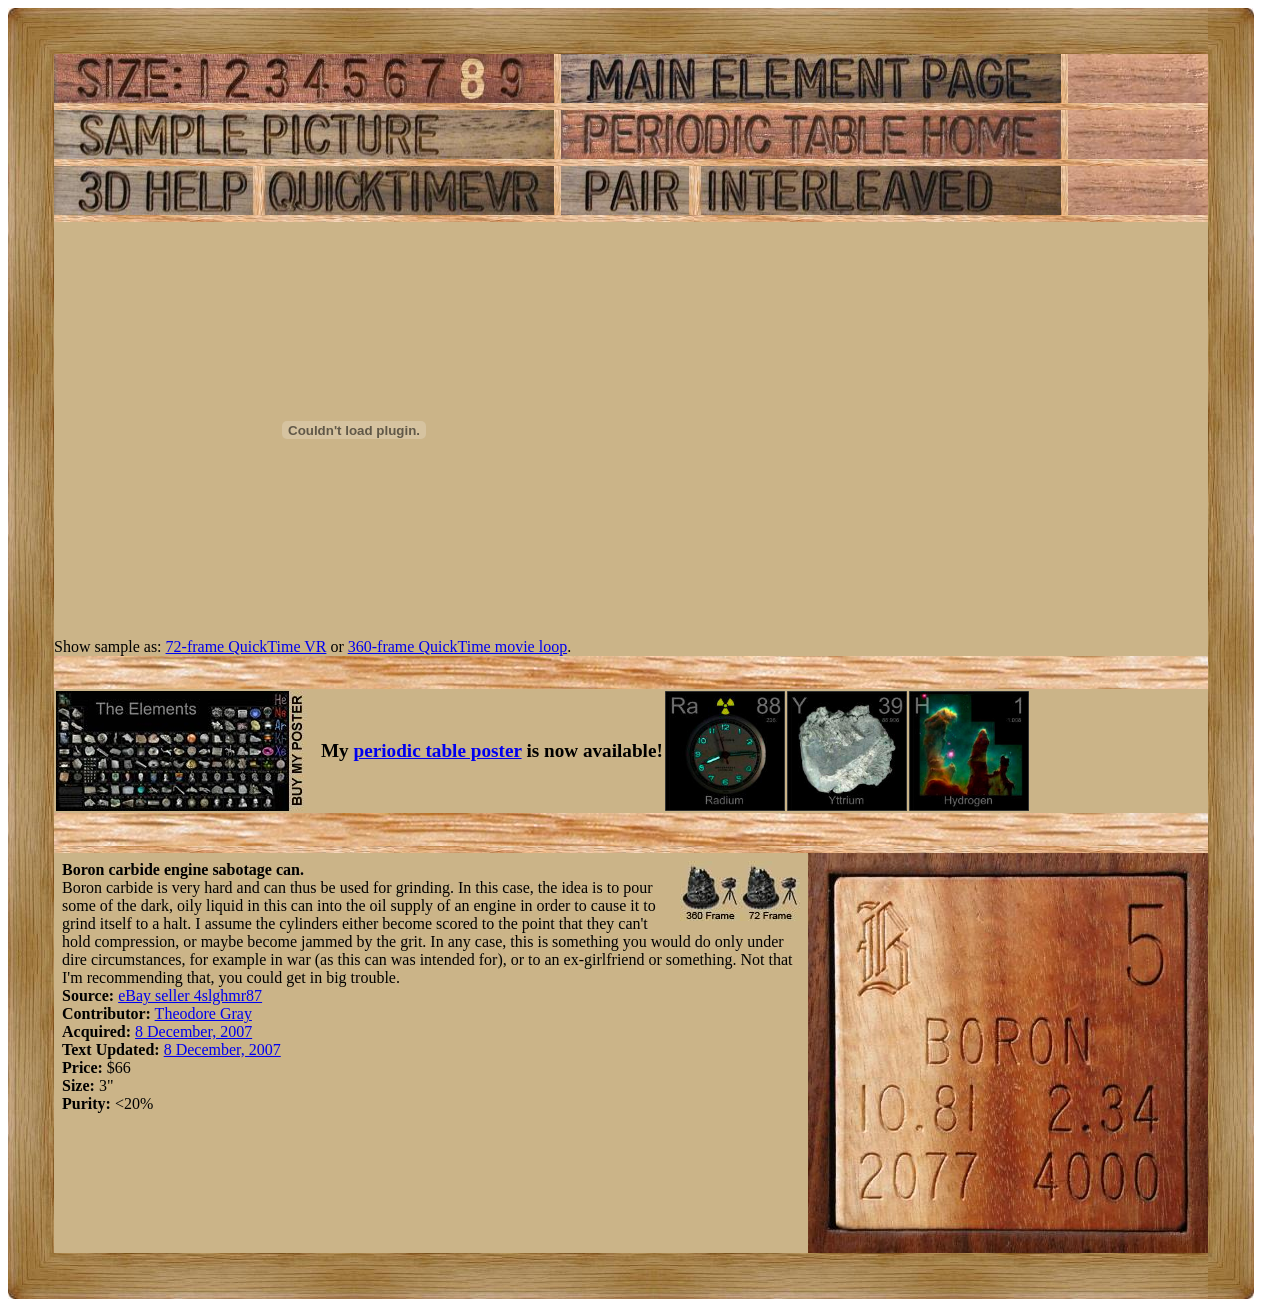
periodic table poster (438, 750)
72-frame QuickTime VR (246, 646)
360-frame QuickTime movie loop (457, 646)
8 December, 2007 (193, 1031)
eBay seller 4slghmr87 (190, 995)
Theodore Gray (203, 1013)
